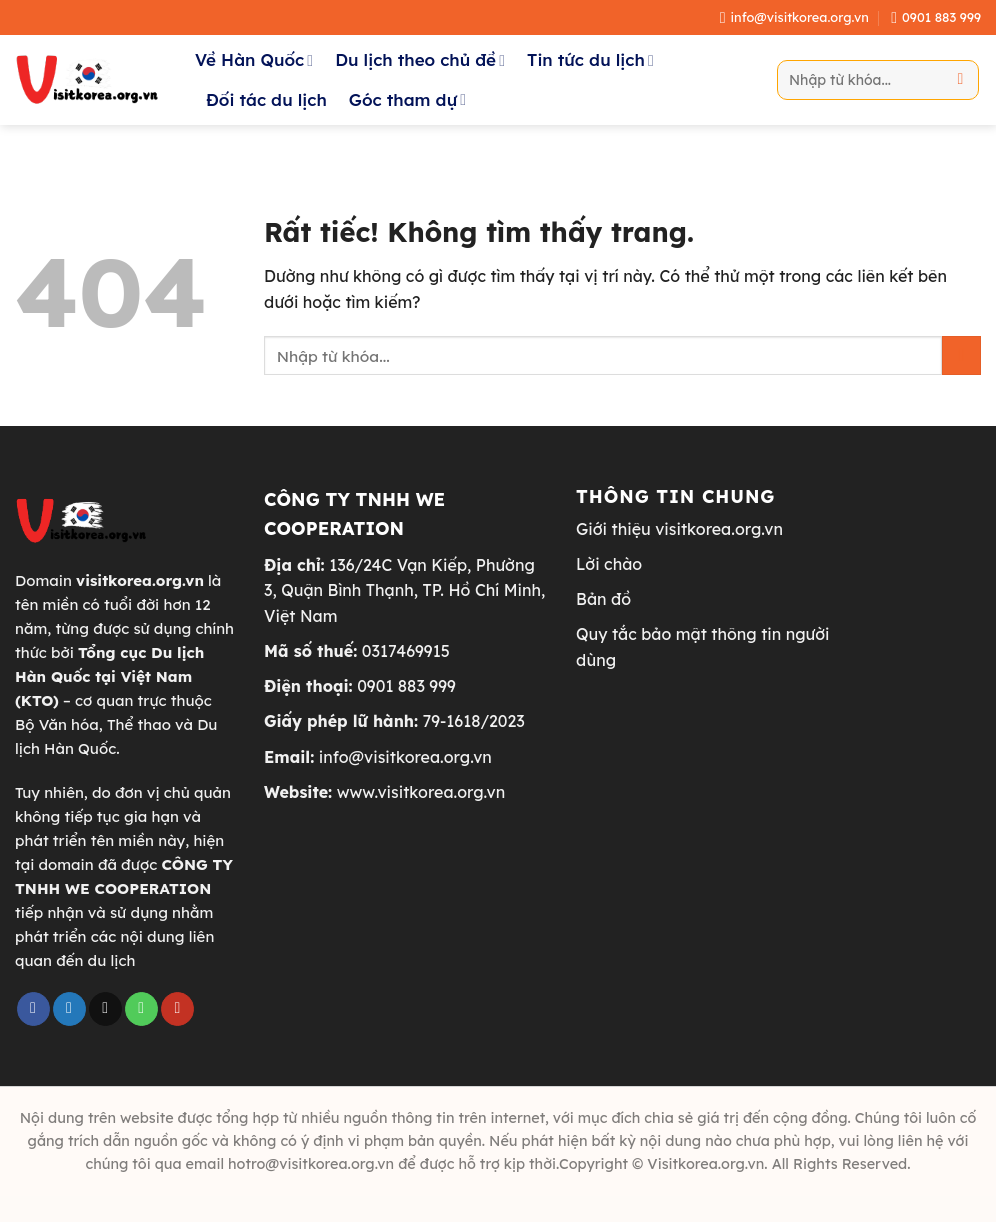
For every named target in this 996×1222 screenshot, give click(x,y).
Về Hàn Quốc (254, 59)
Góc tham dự (407, 99)
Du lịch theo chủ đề (420, 59)
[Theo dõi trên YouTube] (177, 1009)
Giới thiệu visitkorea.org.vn (679, 529)
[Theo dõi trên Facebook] (33, 1009)
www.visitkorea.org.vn (421, 792)
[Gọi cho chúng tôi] (141, 1009)
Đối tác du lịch (266, 99)
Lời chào (609, 564)
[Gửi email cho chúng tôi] (105, 1009)
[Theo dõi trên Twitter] (69, 1009)
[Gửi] (960, 80)
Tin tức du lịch (590, 59)
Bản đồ (603, 599)
